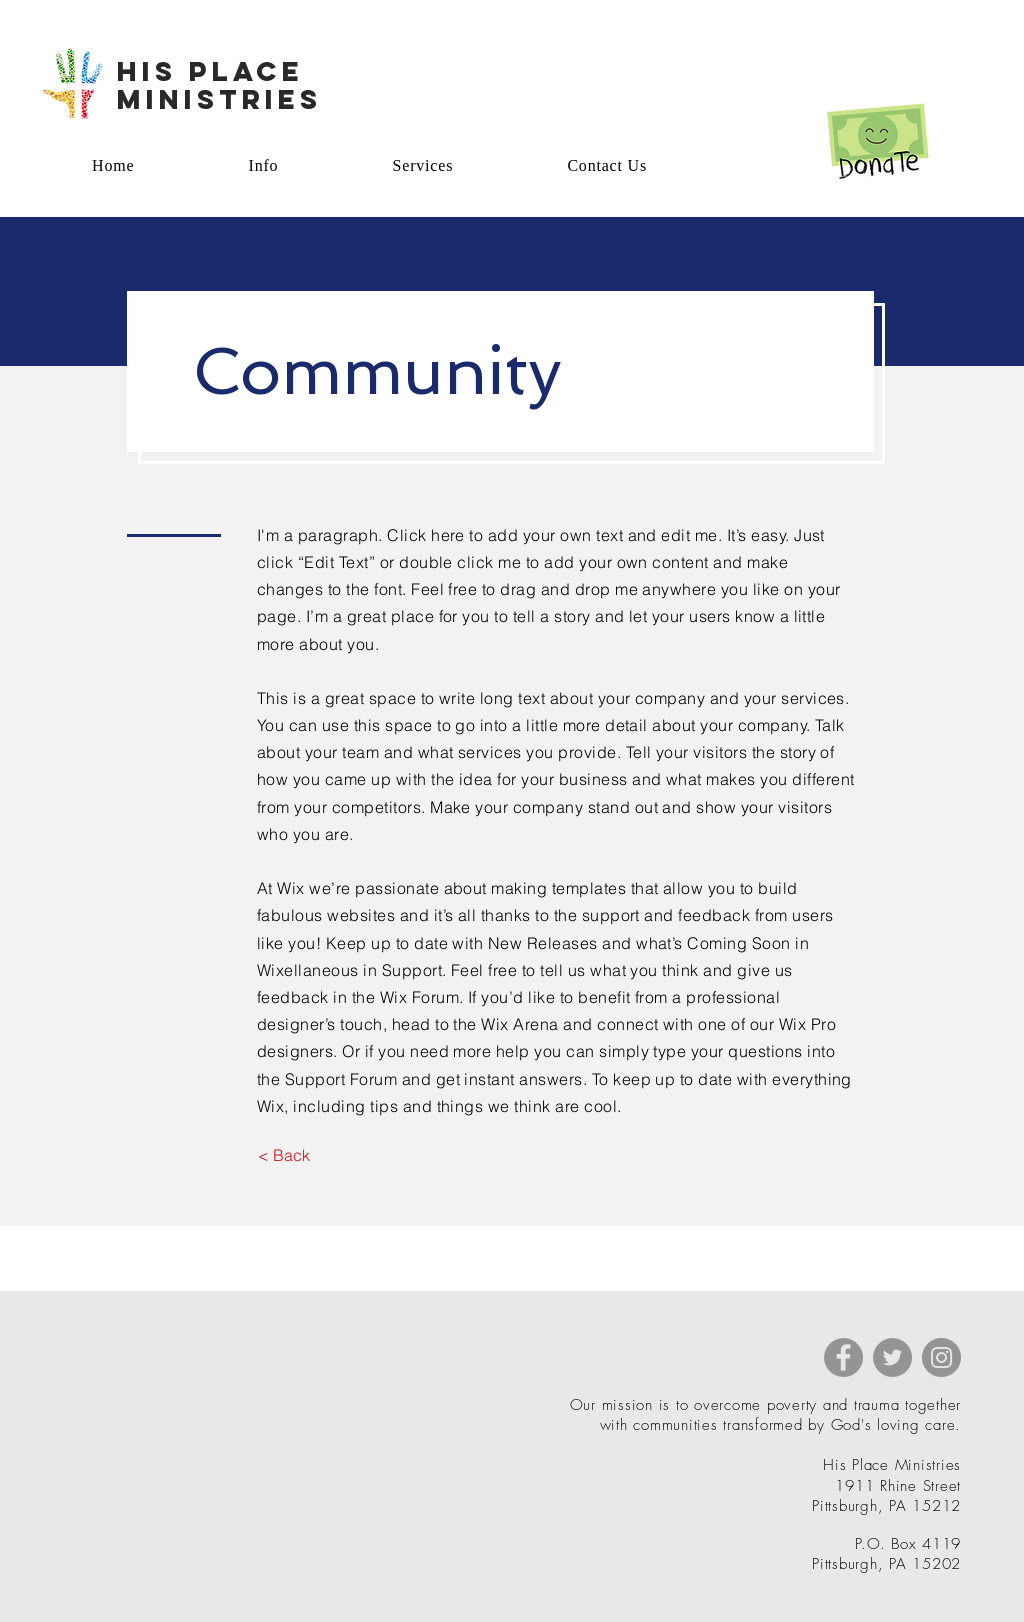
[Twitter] (892, 1357)
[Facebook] (843, 1357)
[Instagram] (941, 1357)
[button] (283, 1155)
